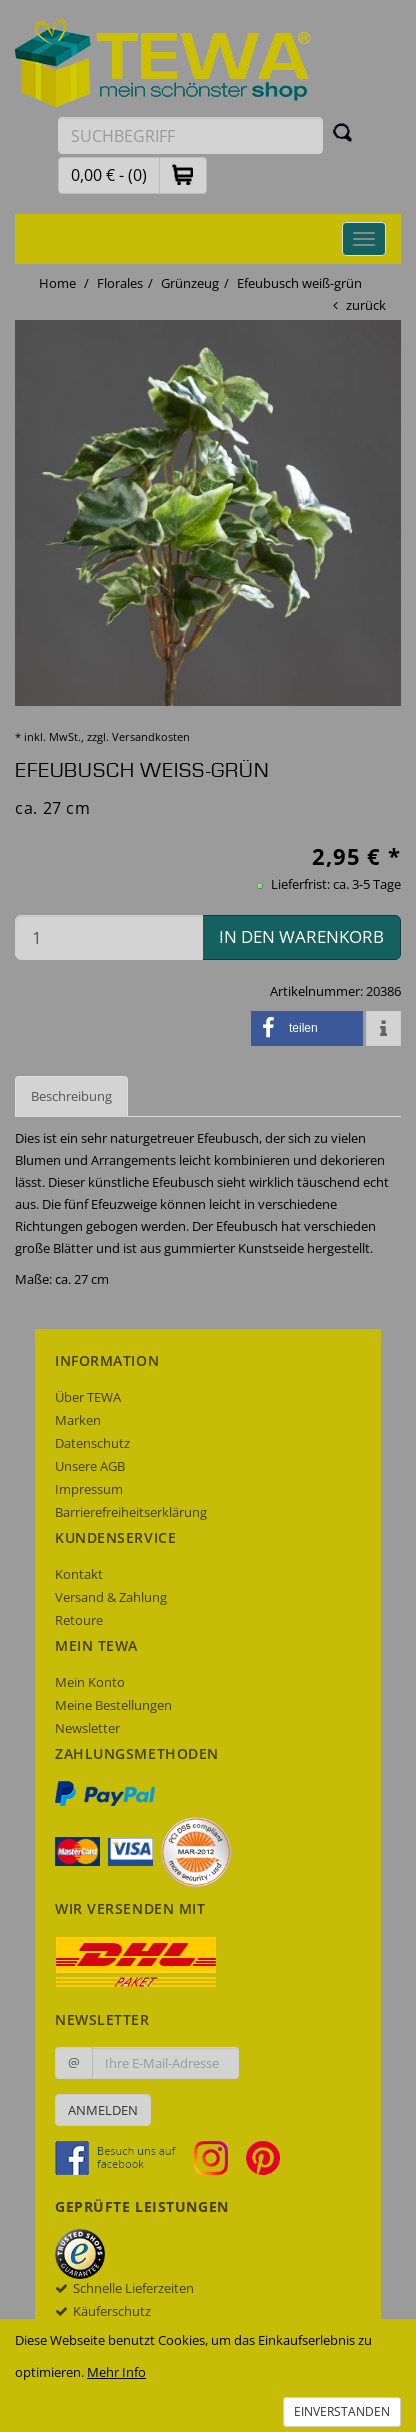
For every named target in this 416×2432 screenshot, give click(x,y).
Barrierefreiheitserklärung (131, 1512)
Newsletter (87, 1728)
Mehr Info (116, 2372)
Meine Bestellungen (113, 1705)
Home (57, 283)
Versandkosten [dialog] (151, 736)
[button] (183, 174)
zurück (366, 305)
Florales (120, 283)
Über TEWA (88, 1397)
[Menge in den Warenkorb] (109, 937)
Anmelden (103, 2110)
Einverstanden (342, 2411)
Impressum (89, 1489)
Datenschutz (92, 1443)
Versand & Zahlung (111, 1597)
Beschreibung (71, 1096)
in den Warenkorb (301, 936)
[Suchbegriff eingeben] (190, 135)
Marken (78, 1420)
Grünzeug (190, 283)
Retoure (79, 1620)
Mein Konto (90, 1682)
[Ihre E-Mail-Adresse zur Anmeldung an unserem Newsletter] (165, 2063)
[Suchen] (343, 132)
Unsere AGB (90, 1466)
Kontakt (79, 1574)
